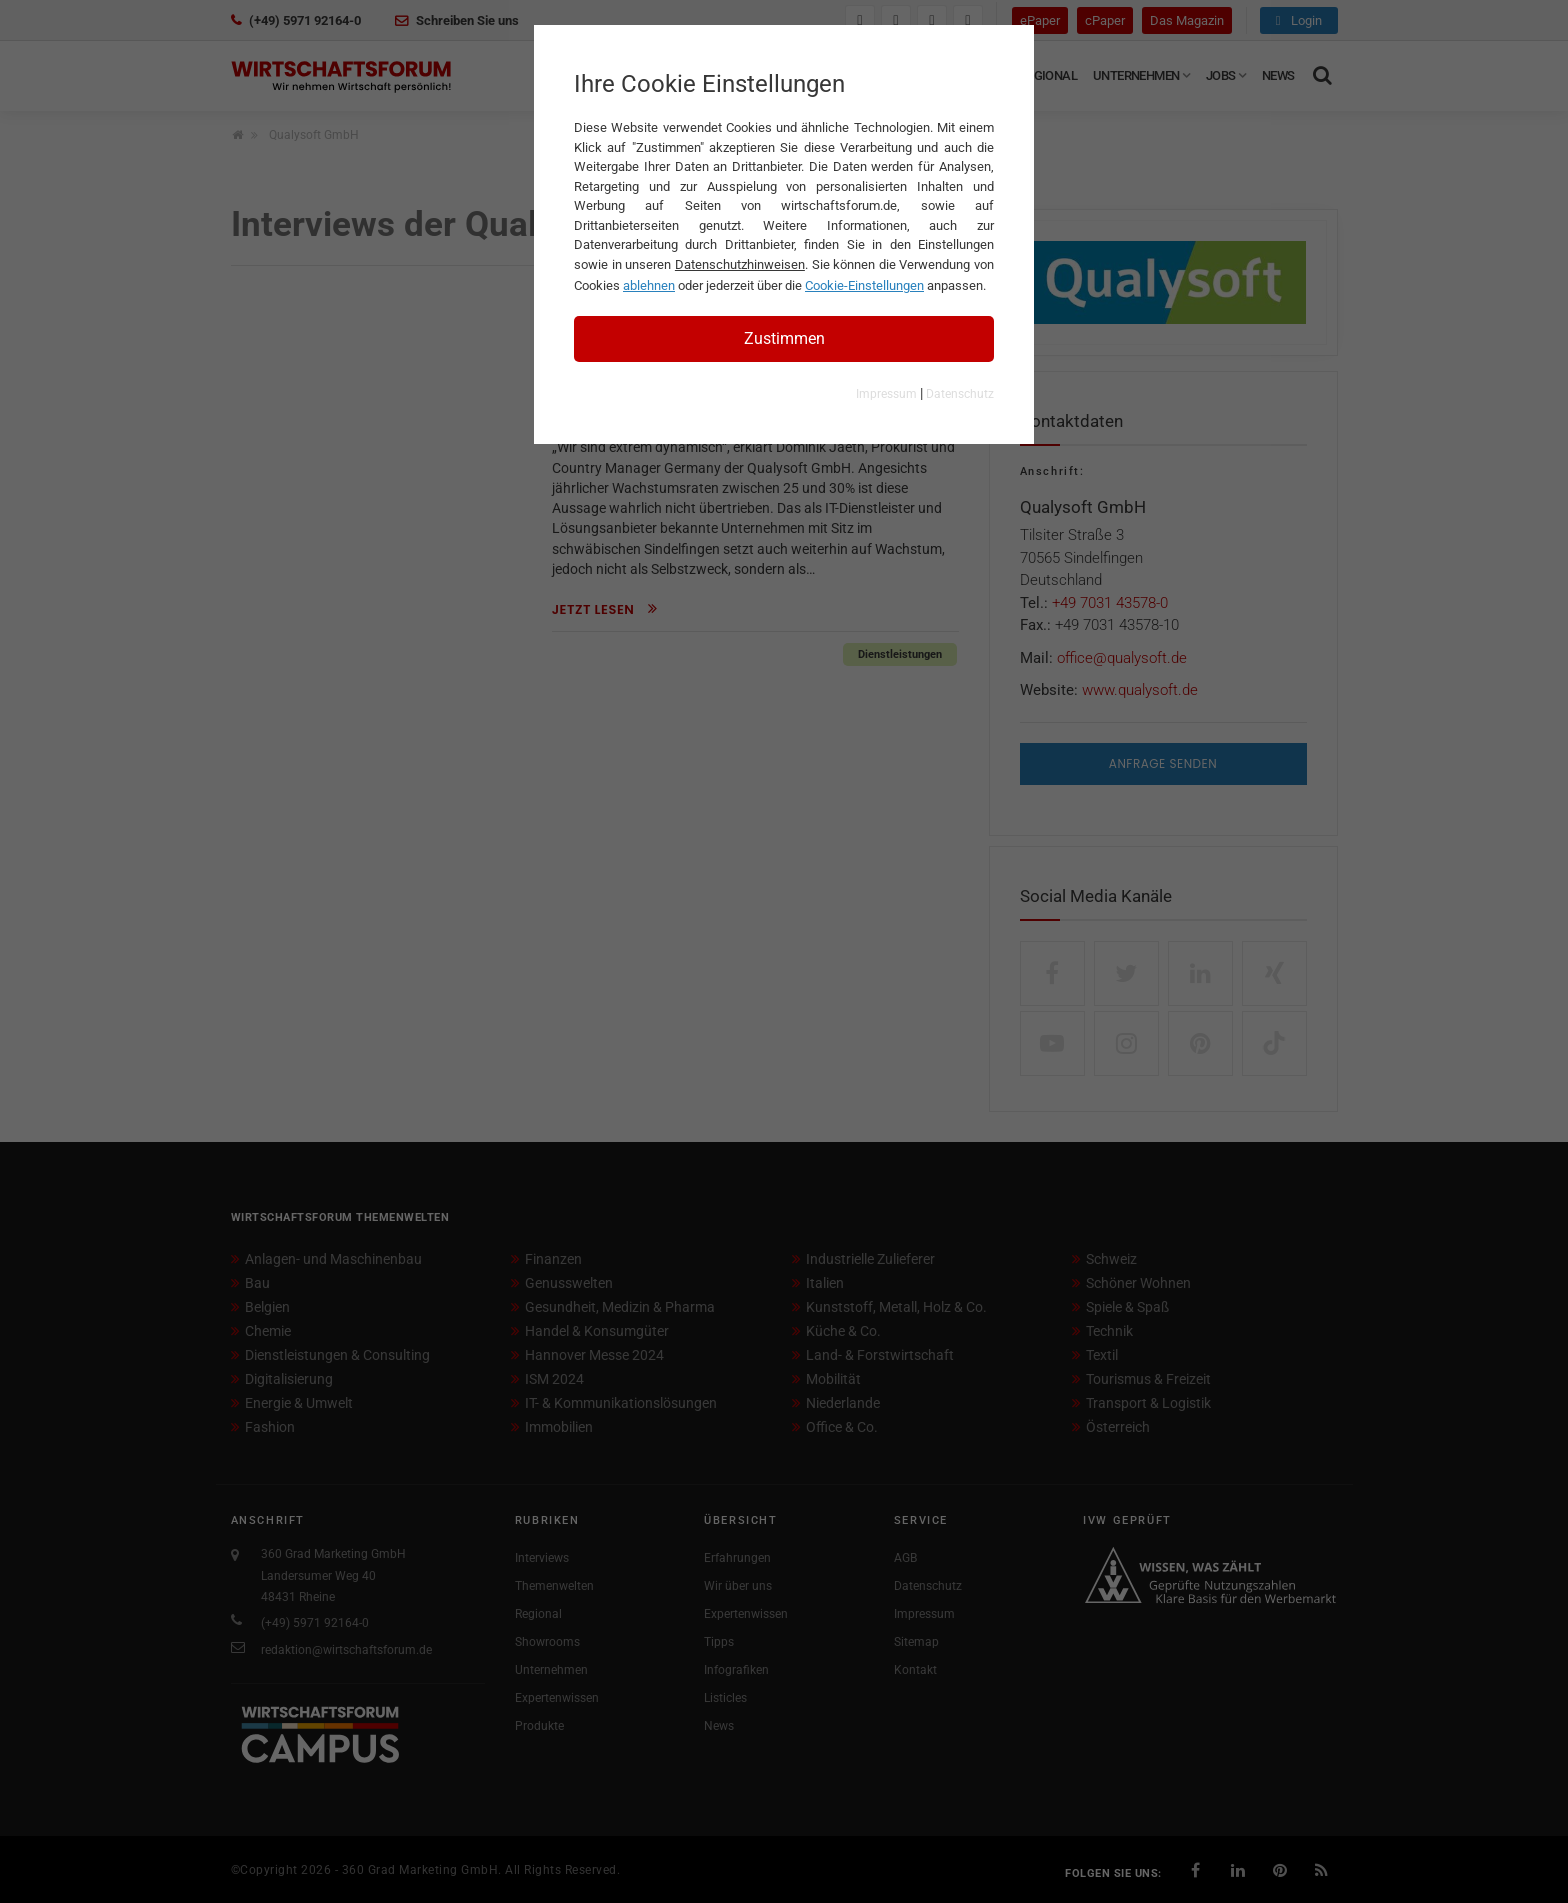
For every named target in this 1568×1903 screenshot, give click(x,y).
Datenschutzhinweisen (740, 264)
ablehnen (649, 285)
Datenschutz (960, 394)
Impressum (886, 394)
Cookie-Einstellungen (864, 285)
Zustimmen (784, 338)
